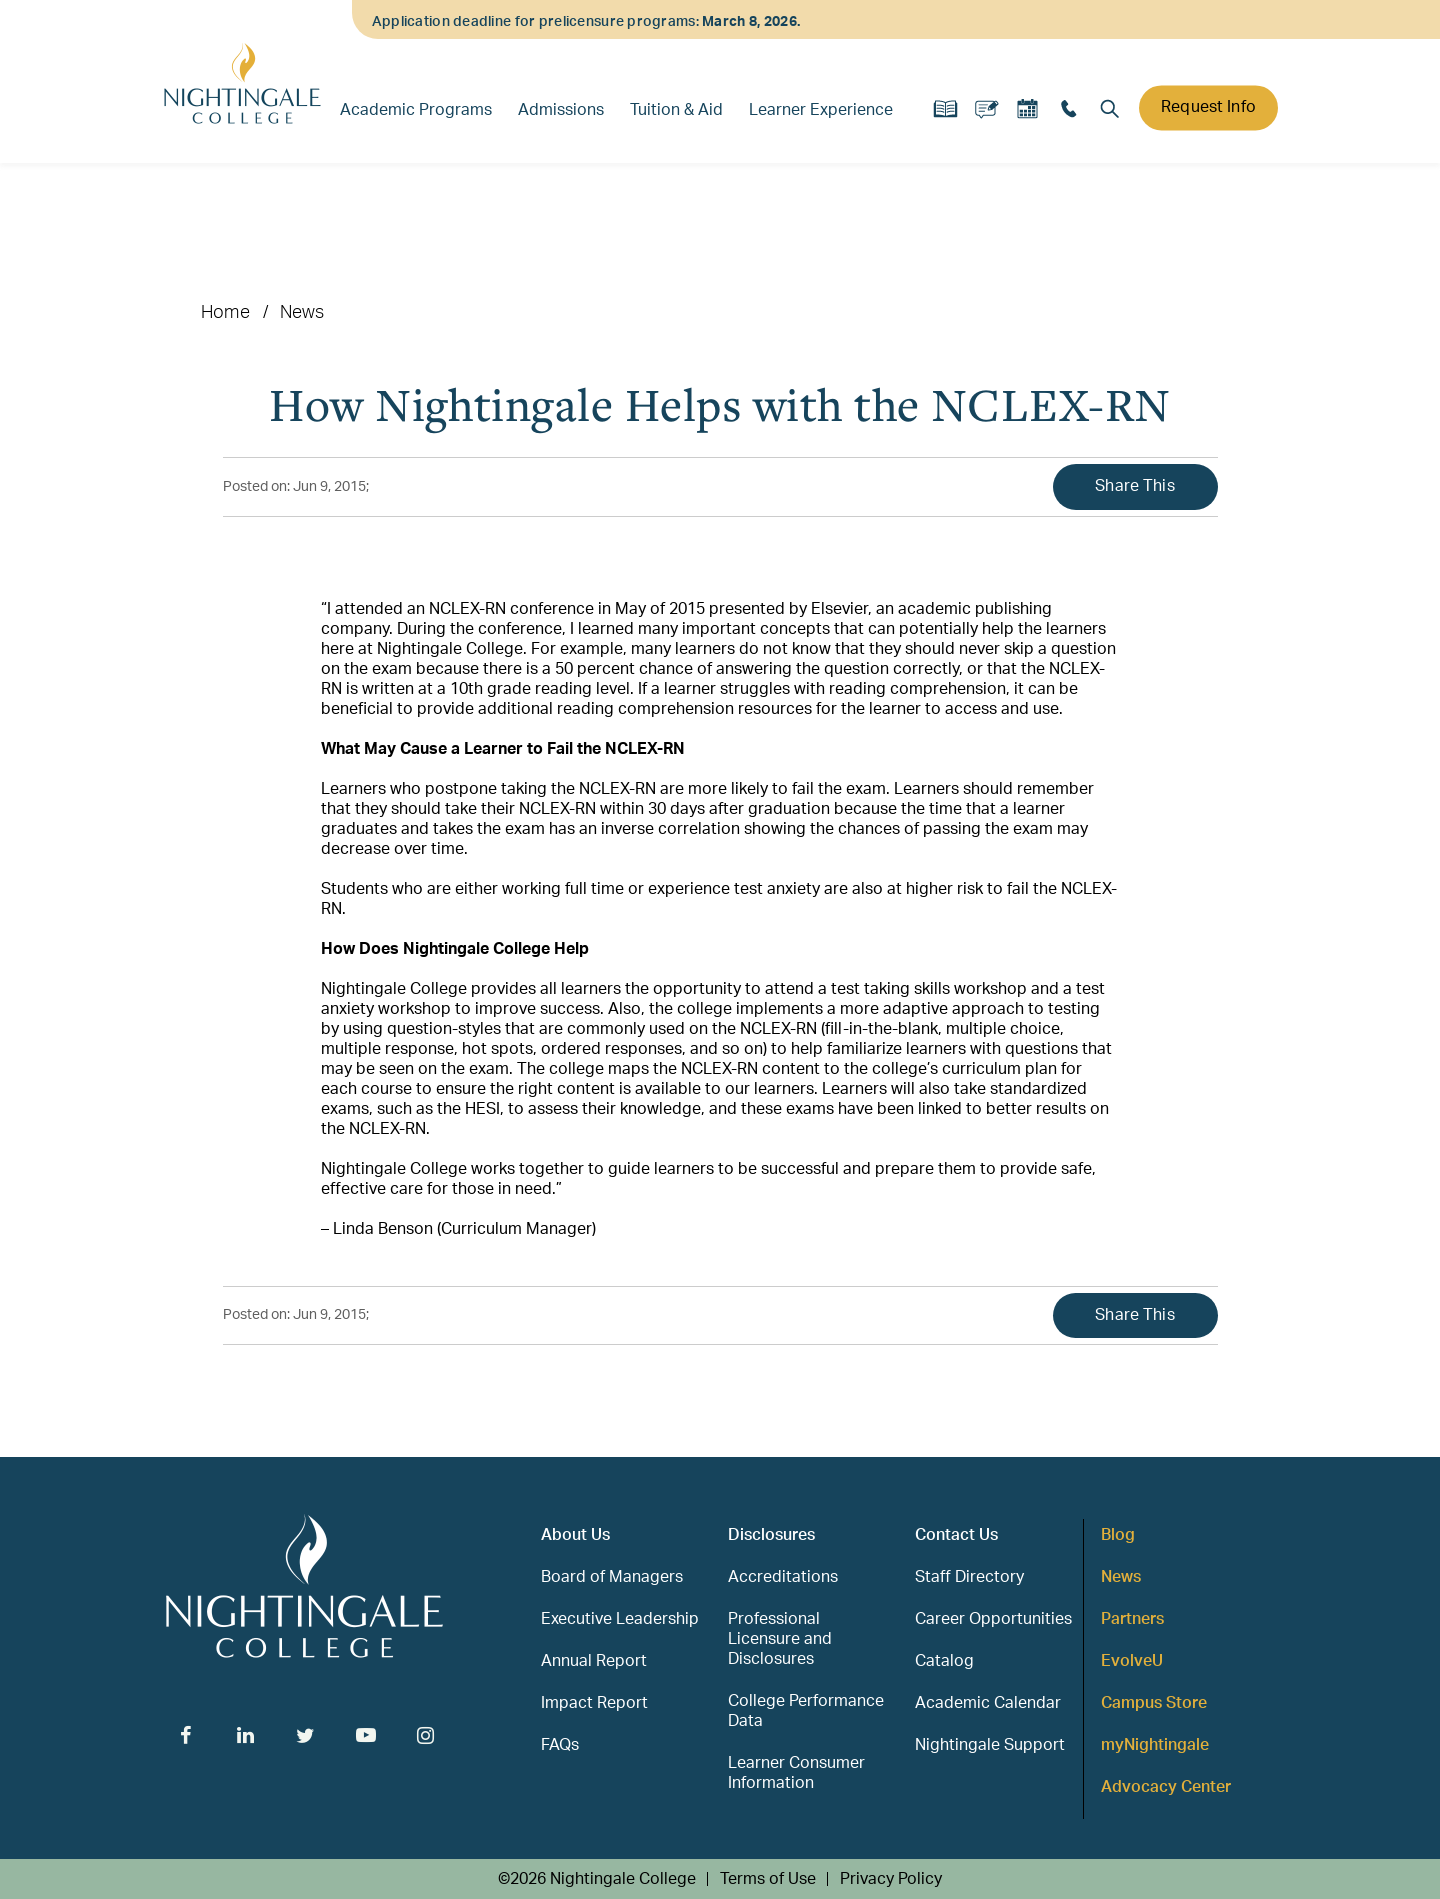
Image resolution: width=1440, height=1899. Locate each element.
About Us (575, 1535)
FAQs (560, 1745)
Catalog (944, 1661)
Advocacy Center (1166, 1787)
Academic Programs (416, 110)
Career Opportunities (993, 1619)
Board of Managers (612, 1577)
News (302, 313)
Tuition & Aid (676, 110)
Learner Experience (821, 110)
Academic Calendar (988, 1703)
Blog (1118, 1535)
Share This (1135, 486)
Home (225, 313)
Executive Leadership (620, 1619)
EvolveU (1132, 1661)
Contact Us (956, 1535)
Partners (1132, 1619)
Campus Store (1154, 1703)
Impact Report (594, 1703)
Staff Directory (969, 1577)
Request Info (1208, 107)
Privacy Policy (891, 1879)
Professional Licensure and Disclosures (780, 1639)
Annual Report (594, 1661)
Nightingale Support (990, 1745)
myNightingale (1155, 1745)
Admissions (561, 110)
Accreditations (783, 1577)
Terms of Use (768, 1879)
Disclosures (771, 1535)
